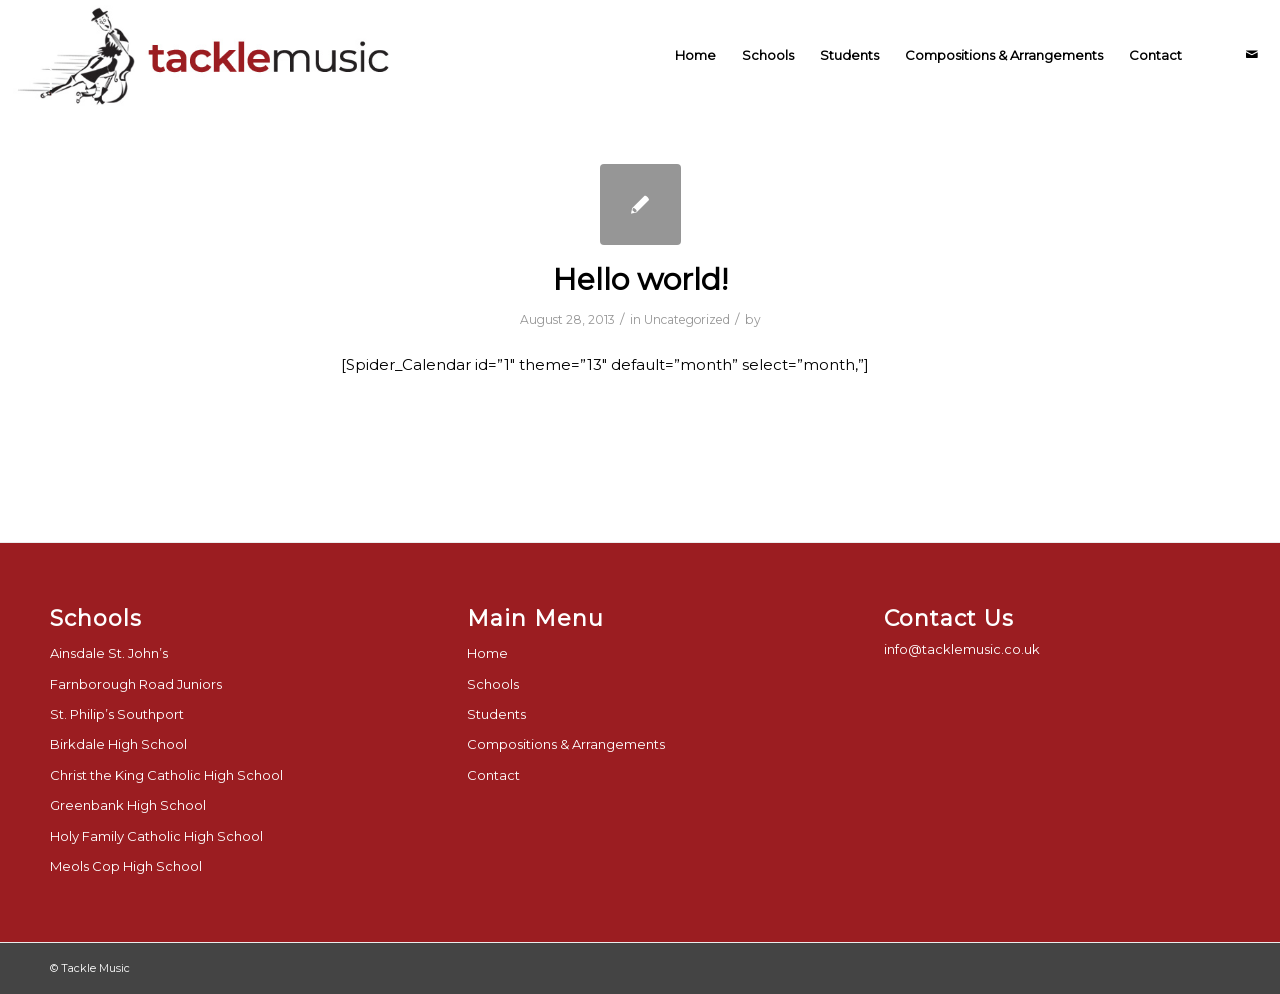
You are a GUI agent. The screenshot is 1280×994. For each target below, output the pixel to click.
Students (496, 714)
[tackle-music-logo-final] (206, 55)
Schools (493, 684)
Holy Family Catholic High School (156, 836)
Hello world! (640, 279)
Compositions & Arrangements (566, 744)
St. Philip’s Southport (117, 714)
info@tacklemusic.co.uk (962, 649)
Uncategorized (687, 319)
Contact (493, 775)
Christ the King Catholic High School (166, 775)
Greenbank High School (128, 805)
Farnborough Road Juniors (136, 684)
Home (487, 653)
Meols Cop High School (126, 866)
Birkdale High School (118, 744)
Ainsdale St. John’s (109, 653)
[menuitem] (695, 55)
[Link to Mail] (1252, 54)
